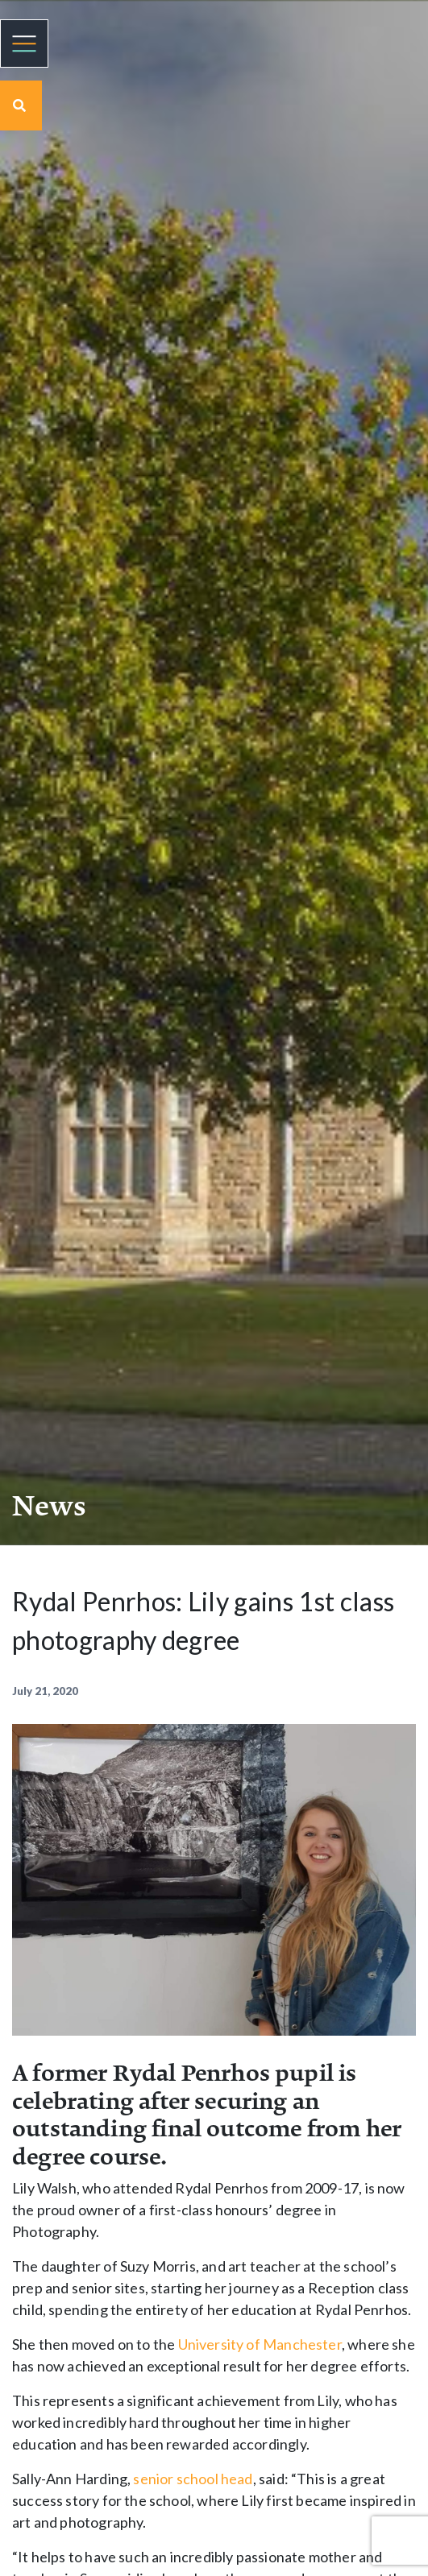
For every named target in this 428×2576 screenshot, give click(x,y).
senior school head (192, 2478)
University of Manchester (260, 2344)
